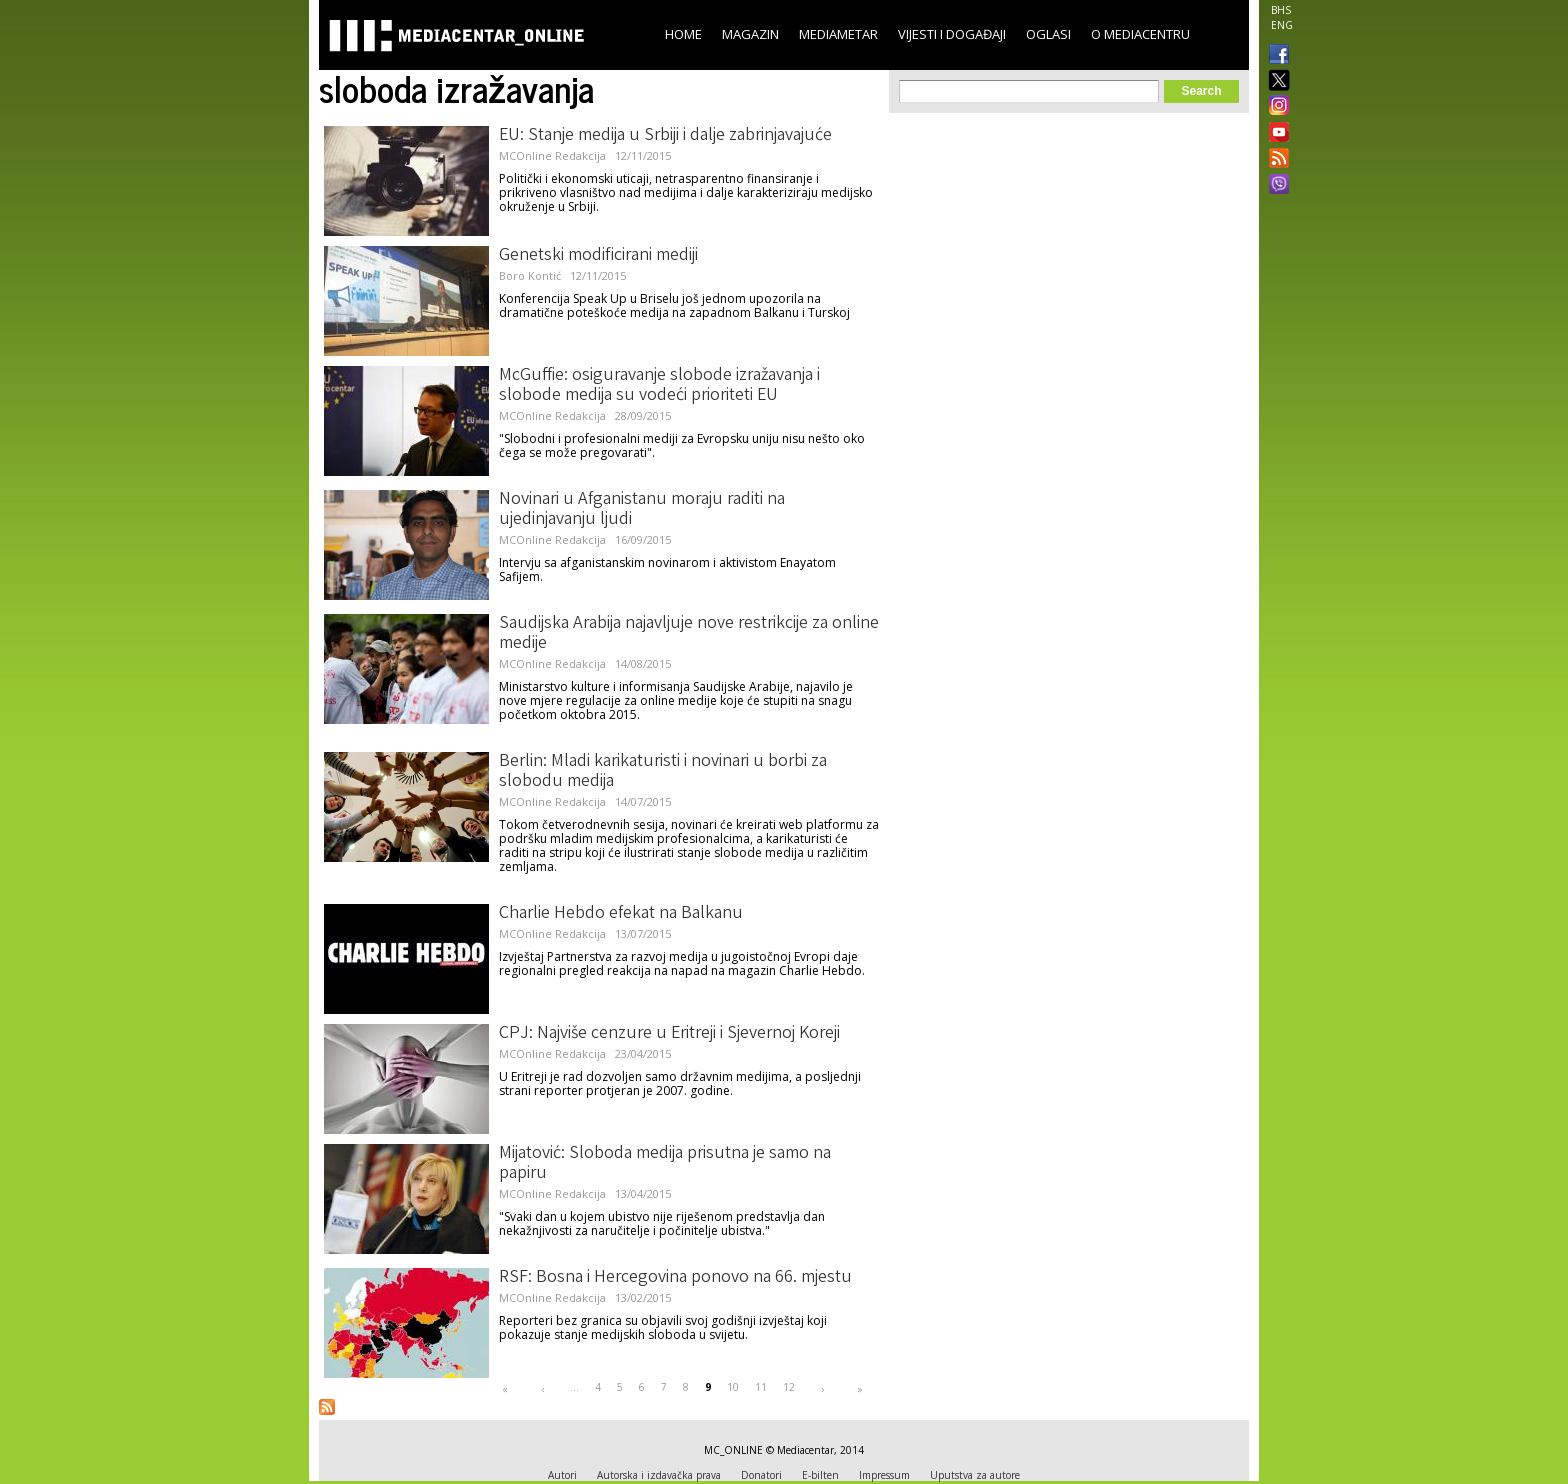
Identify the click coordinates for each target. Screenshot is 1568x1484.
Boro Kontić (530, 275)
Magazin (750, 34)
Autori (562, 1475)
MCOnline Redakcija (552, 155)
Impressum (884, 1475)
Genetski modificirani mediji (598, 256)
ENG (1282, 25)
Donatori (761, 1475)
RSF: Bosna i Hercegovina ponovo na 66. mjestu (675, 1278)
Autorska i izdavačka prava (659, 1475)
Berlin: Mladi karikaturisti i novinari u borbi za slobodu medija (663, 772)
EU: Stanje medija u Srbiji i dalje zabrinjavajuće (665, 136)
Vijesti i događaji (952, 34)
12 (789, 1387)
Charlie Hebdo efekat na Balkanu (621, 914)
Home (683, 34)
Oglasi (1048, 34)
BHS (1281, 10)
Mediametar (838, 34)
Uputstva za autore (975, 1475)
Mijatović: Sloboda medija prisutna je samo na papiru (665, 1164)
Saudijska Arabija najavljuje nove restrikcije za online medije (689, 634)
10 (733, 1387)
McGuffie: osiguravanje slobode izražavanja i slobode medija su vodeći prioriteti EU (659, 386)
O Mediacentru (1140, 34)
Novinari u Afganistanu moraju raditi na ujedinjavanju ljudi (642, 510)
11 (761, 1387)
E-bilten (820, 1475)
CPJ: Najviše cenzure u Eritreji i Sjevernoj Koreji (669, 1034)
